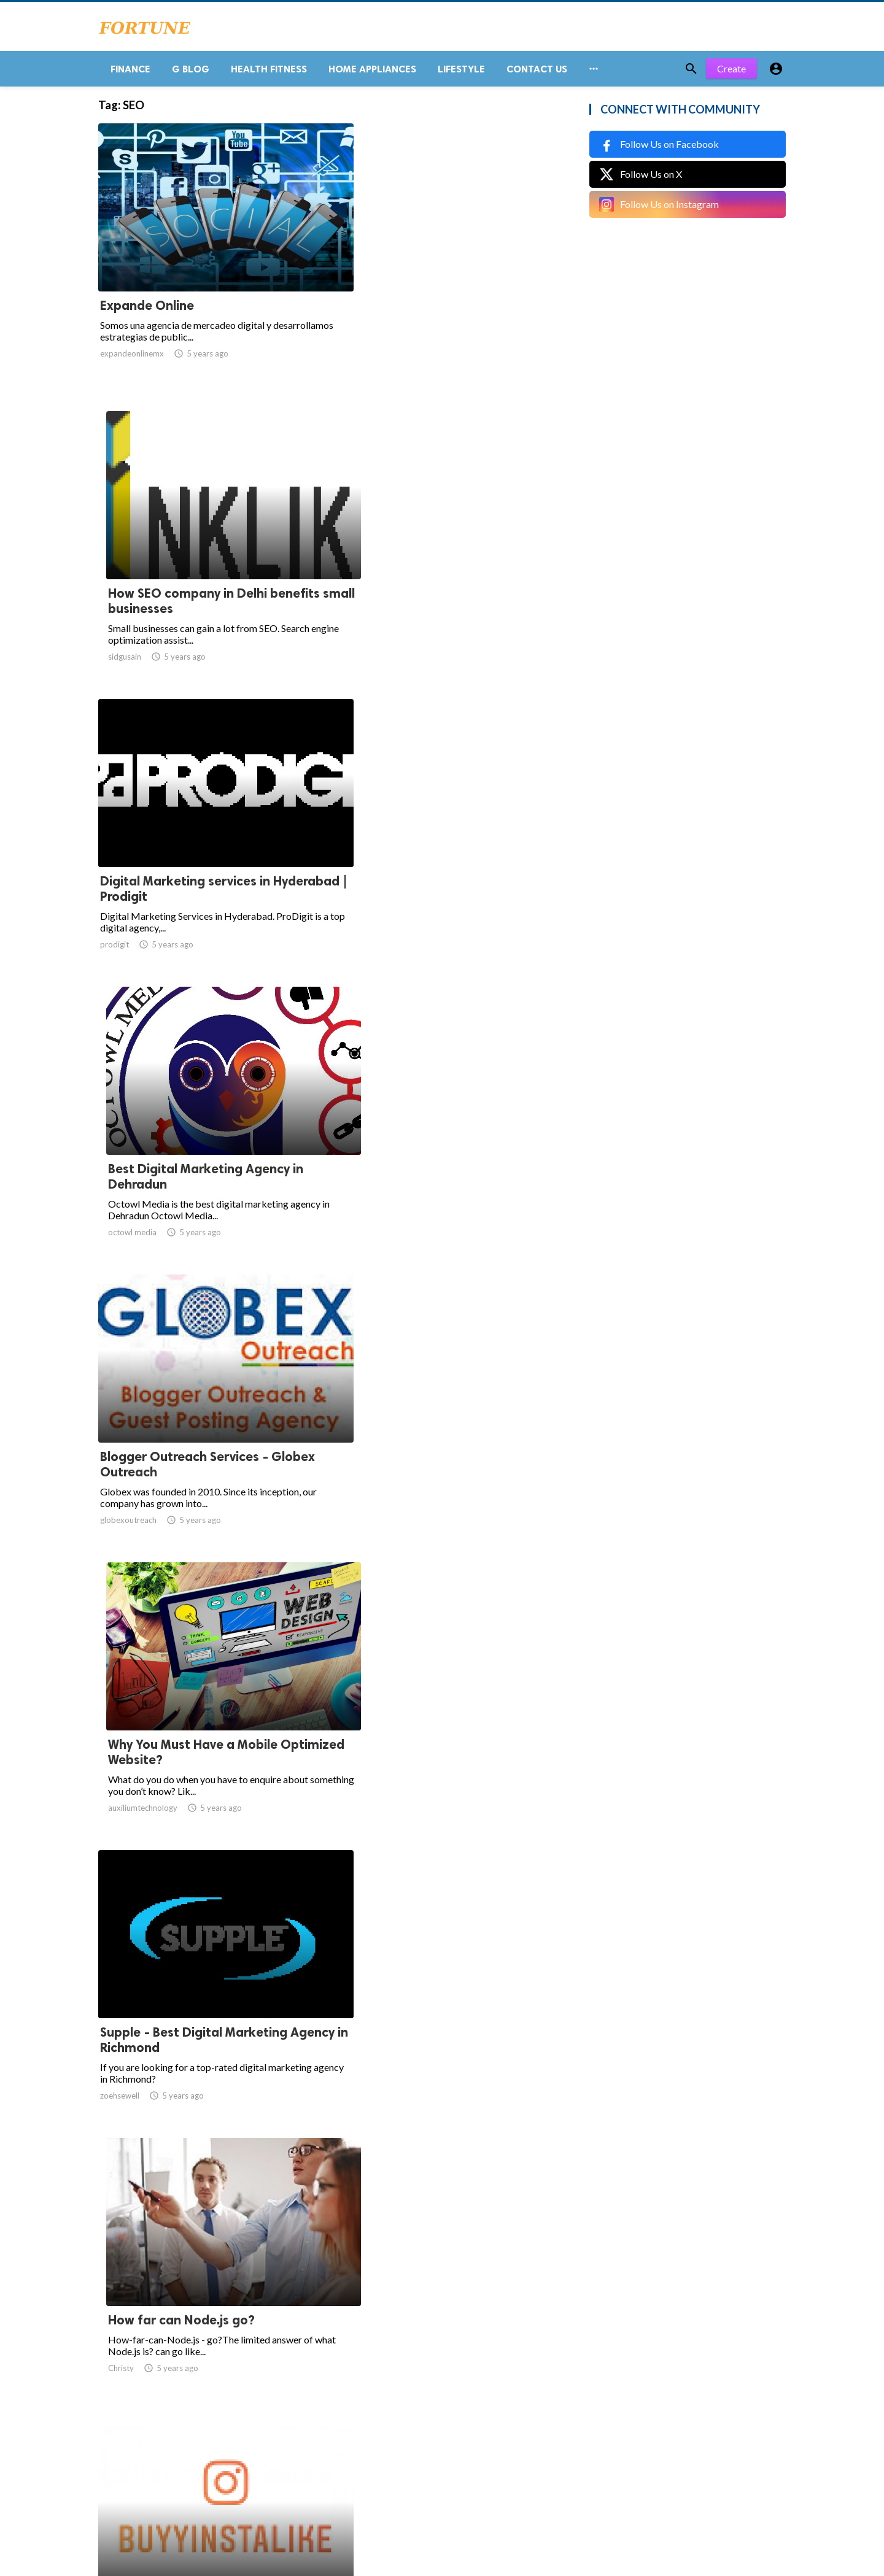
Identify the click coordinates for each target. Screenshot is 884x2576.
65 (381, 2455)
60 (246, 2455)
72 (462, 2455)
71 (435, 2455)
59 (219, 2455)
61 (273, 2455)
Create (731, 73)
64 (354, 2455)
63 (327, 2455)
